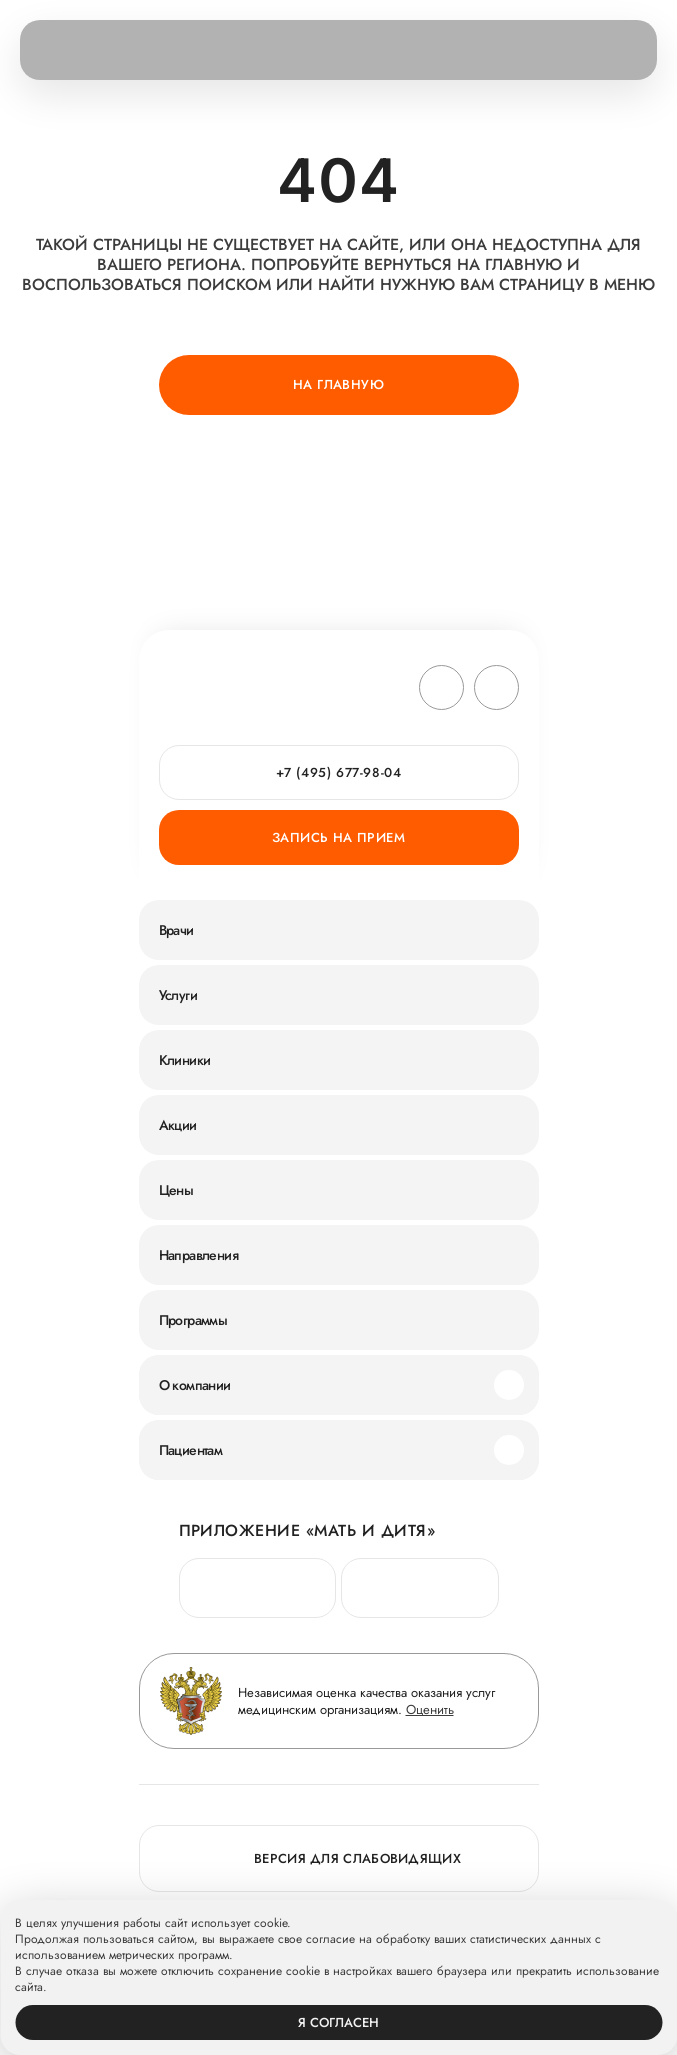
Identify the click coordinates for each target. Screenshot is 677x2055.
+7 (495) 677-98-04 (339, 772)
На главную (338, 384)
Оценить (430, 1709)
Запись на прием (338, 837)
